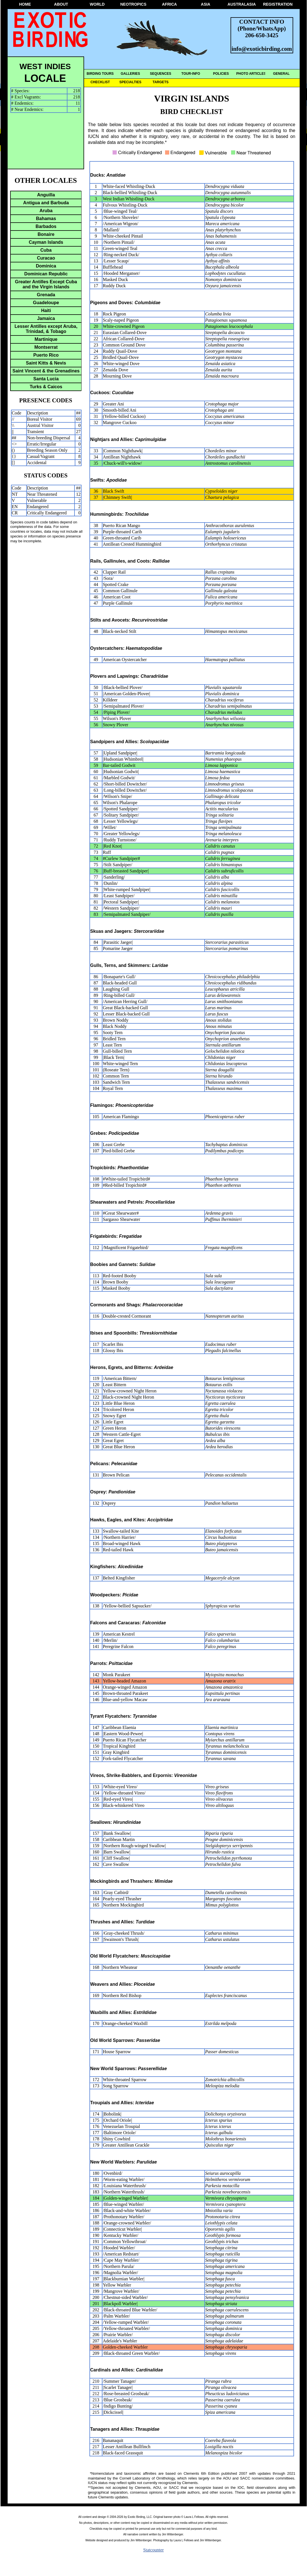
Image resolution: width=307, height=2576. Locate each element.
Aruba (46, 210)
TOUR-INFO (190, 74)
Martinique (46, 339)
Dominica (46, 266)
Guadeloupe (46, 302)
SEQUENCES (160, 74)
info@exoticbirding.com (262, 48)
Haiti (46, 310)
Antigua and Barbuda (46, 202)
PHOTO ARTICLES (251, 74)
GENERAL (281, 74)
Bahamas (46, 218)
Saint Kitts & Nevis (46, 363)
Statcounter (153, 2550)
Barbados (46, 226)
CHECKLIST (100, 82)
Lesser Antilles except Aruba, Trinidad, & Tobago (46, 329)
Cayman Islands (46, 242)
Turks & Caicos (46, 386)
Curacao (46, 258)
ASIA (205, 4)
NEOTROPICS (133, 4)
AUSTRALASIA (241, 4)
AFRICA (169, 4)
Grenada (46, 294)
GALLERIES (130, 74)
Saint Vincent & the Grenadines (46, 370)
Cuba (46, 250)
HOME (25, 4)
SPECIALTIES (130, 82)
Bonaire (46, 234)
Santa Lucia (46, 378)
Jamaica (46, 318)
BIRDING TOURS (100, 74)
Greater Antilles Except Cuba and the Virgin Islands (46, 284)
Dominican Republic (46, 273)
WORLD (97, 4)
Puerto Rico (46, 355)
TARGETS (160, 82)
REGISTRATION (278, 4)
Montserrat (46, 347)
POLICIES (221, 74)
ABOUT (61, 4)
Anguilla (46, 194)
